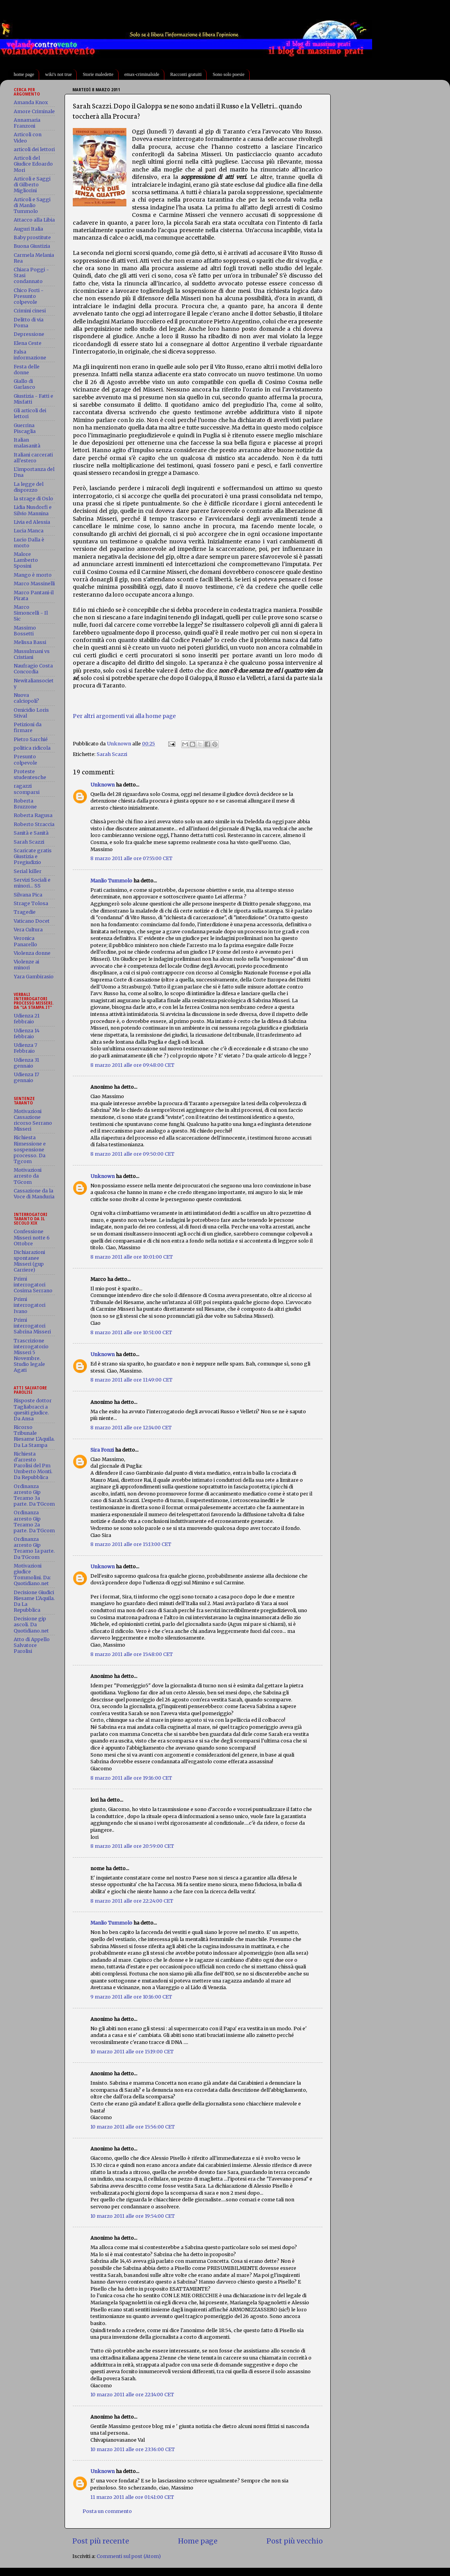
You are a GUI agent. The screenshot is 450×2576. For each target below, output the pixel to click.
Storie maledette (98, 74)
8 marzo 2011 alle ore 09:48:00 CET (132, 1065)
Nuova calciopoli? (26, 698)
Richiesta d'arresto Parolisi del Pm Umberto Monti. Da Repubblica (33, 1465)
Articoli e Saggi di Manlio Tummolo (32, 205)
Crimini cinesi (30, 311)
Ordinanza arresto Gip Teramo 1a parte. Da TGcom (34, 1548)
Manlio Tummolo (111, 881)
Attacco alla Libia (34, 220)
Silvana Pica (28, 895)
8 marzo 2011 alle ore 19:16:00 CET (131, 1778)
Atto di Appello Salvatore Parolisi (32, 1645)
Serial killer (27, 871)
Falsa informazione (30, 355)
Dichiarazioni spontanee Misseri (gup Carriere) (29, 1261)
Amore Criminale (34, 111)
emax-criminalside (141, 74)
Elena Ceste (27, 343)
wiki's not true (58, 74)
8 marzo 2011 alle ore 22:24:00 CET (131, 1901)
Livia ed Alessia (32, 522)
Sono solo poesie (228, 74)
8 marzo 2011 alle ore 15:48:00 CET (131, 1654)
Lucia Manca (28, 531)
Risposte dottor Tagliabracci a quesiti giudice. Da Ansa (33, 1409)
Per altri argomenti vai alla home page (124, 716)
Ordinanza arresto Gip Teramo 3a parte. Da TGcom (34, 1495)
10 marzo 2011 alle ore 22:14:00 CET (132, 2394)
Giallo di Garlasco (24, 384)
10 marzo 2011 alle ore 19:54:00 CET (132, 2216)
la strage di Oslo (33, 498)
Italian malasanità (27, 443)
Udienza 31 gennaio (26, 1063)
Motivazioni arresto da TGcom (27, 1176)
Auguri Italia (28, 229)
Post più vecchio (294, 2541)
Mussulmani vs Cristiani (32, 654)
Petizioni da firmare (27, 727)
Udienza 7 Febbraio (25, 1048)
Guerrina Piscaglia (25, 428)
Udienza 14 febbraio (27, 1033)
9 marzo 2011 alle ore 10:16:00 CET (131, 1997)
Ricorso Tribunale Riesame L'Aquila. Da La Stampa (34, 1436)
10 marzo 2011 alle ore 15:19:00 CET (132, 2052)
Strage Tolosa (31, 903)
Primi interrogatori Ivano (29, 1305)
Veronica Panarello (25, 941)
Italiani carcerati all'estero (33, 458)
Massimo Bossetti (25, 631)
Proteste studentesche (30, 774)
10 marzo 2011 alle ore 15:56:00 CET (132, 2127)
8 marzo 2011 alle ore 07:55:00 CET (131, 858)
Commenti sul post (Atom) (129, 2556)
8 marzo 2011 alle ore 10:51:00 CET (131, 1332)
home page (24, 74)
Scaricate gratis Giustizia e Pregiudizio (33, 856)
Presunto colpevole (25, 759)
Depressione (29, 334)
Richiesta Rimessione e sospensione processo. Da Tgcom (30, 1149)
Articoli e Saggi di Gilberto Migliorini (32, 184)
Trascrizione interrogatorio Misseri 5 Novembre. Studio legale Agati (31, 1355)
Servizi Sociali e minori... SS (32, 883)
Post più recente (100, 2541)
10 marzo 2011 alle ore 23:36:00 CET (132, 2449)
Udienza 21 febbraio (27, 1019)
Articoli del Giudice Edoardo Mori (33, 164)
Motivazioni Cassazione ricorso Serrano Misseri (33, 1120)
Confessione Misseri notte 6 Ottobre (32, 1237)
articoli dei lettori (34, 149)
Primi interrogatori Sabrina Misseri (32, 1326)
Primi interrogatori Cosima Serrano (33, 1284)
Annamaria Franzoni (27, 123)
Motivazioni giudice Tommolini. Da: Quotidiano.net (32, 1574)
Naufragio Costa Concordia (33, 669)
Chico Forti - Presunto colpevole (28, 296)
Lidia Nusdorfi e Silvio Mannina (33, 510)
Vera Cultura (28, 930)
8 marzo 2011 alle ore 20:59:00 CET (132, 1846)
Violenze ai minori (26, 965)
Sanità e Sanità (31, 833)
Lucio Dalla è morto (29, 542)
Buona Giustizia (32, 246)
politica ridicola (32, 748)
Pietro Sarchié (31, 739)
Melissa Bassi (30, 642)
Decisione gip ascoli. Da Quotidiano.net (31, 1624)
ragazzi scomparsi (27, 789)
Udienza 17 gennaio (26, 1077)
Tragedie (25, 912)
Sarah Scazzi (112, 754)
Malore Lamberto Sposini (26, 560)
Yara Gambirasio (34, 977)
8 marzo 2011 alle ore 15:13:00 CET (130, 1544)
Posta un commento (107, 2511)
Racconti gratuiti (186, 74)
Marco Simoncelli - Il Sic (31, 613)
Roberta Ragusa (33, 815)
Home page (198, 2541)
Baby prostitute (32, 237)
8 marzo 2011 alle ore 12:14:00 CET (131, 1428)
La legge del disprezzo (28, 487)
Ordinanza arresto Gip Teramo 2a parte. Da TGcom (34, 1521)
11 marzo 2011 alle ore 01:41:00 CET (132, 2497)
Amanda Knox (31, 102)
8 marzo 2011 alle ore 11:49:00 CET (131, 1380)
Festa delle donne (27, 369)
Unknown (102, 785)
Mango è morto (33, 575)
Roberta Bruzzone (25, 804)
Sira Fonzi (102, 1450)
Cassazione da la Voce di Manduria (34, 1194)
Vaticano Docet (32, 921)
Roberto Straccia (34, 824)
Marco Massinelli (34, 583)
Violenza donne (32, 953)
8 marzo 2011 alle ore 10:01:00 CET (131, 1257)
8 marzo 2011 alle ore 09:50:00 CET (132, 1154)
